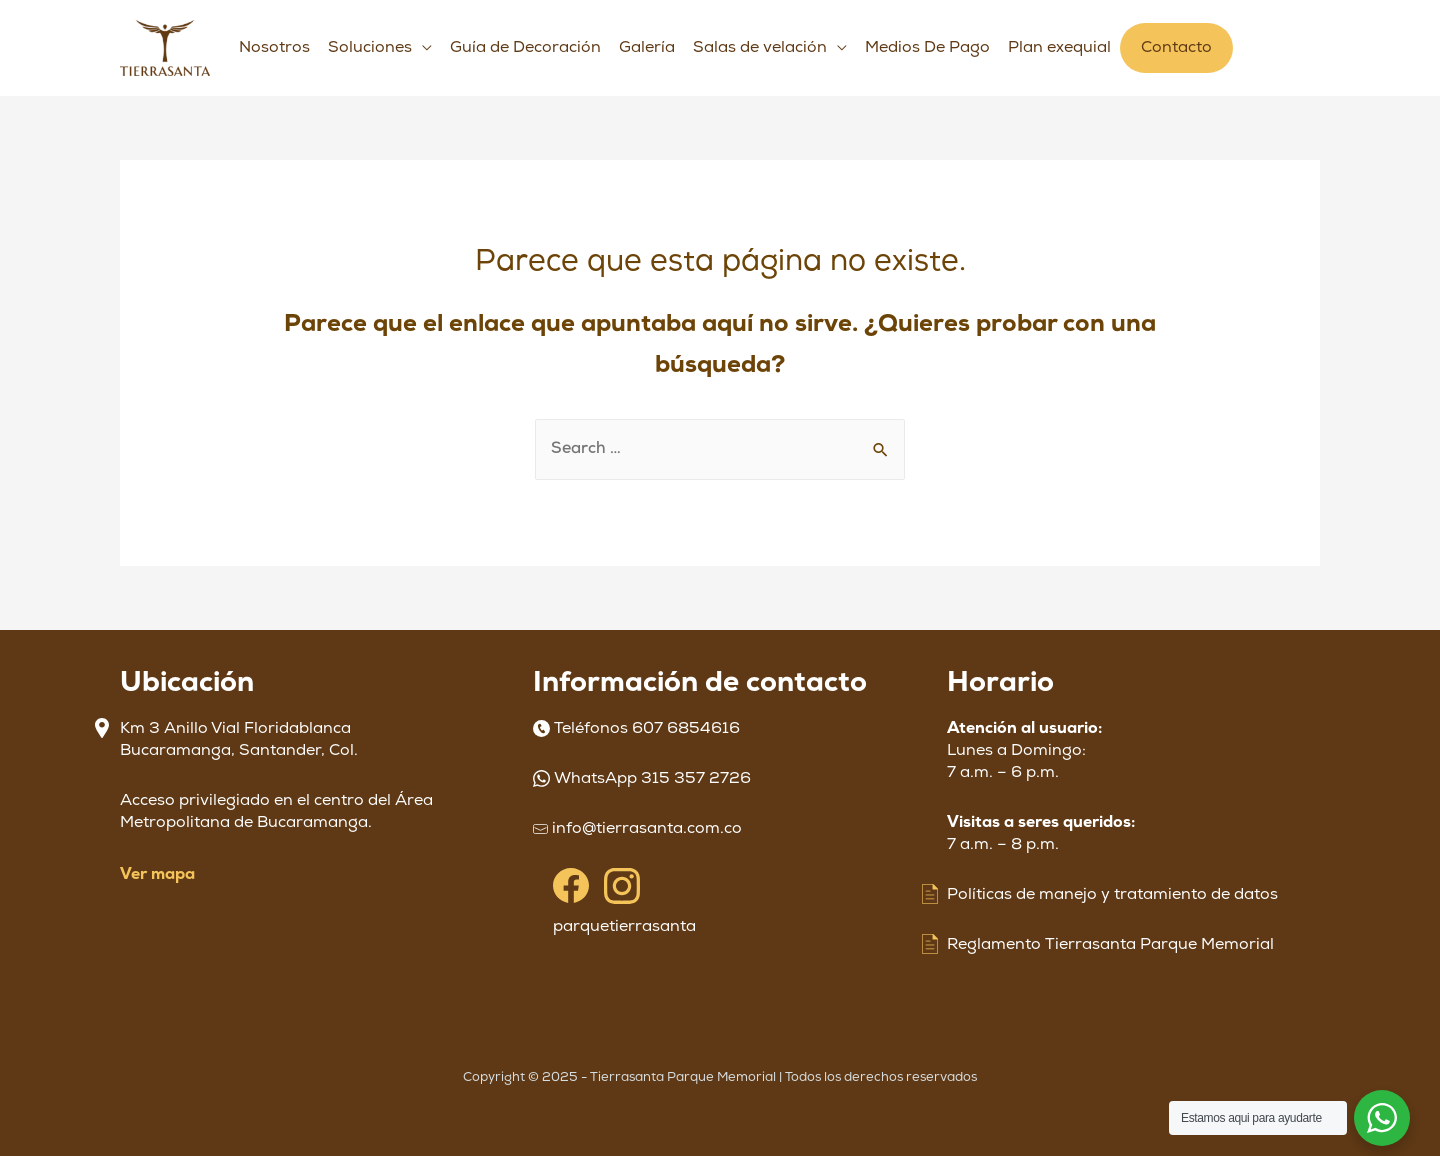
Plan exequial (1059, 48)
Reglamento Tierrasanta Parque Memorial (1110, 945)
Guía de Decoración (525, 48)
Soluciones (370, 48)
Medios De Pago (927, 48)
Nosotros (274, 48)
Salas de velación (760, 48)
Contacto (1176, 48)
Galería (647, 48)
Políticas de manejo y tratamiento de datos (1112, 895)
